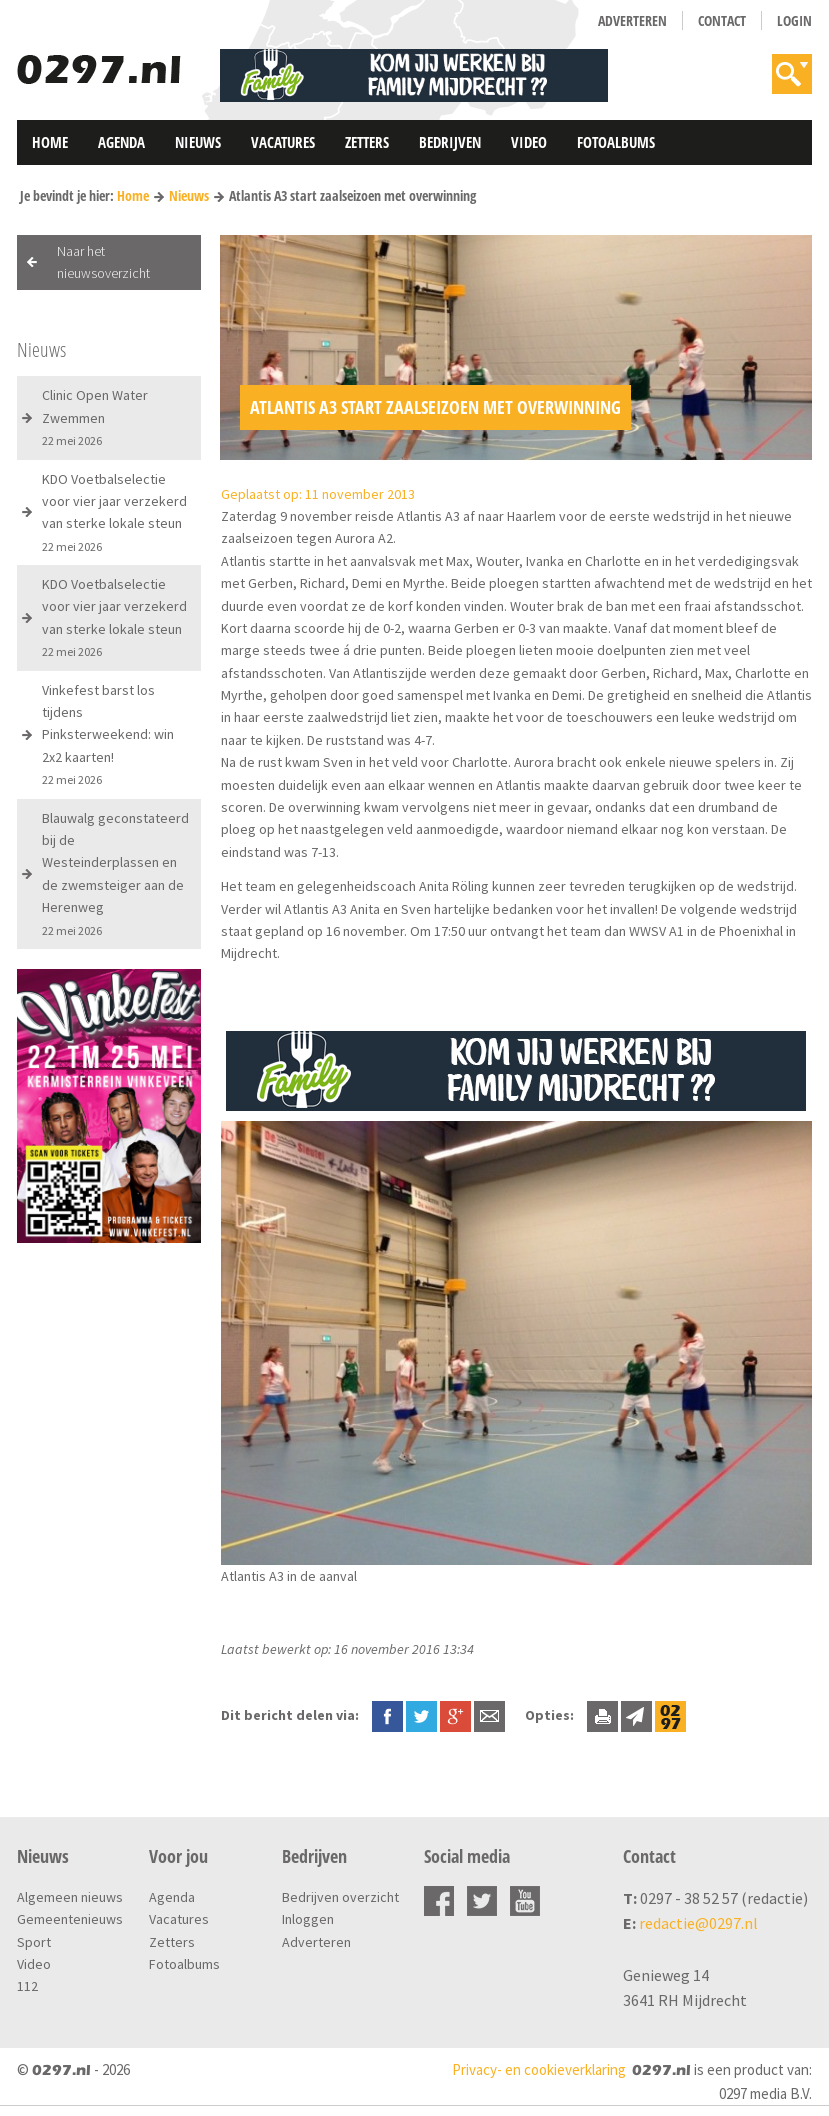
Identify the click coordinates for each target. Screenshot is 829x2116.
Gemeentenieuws (70, 1919)
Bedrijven (450, 142)
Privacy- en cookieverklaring (539, 2069)
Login (794, 20)
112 (27, 1986)
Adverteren (632, 20)
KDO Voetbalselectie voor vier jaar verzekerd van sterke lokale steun (114, 512)
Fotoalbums (616, 142)
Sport (34, 1942)
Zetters (367, 142)
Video (529, 142)
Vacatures (283, 142)
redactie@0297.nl (698, 1923)
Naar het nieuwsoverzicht (103, 262)
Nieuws (198, 142)
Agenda (121, 142)
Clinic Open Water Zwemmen (95, 417)
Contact (722, 20)
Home (50, 142)
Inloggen (308, 1919)
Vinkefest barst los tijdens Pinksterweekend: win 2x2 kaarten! (108, 734)
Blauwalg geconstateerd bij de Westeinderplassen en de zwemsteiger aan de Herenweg (115, 873)
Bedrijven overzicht (340, 1897)
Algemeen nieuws (70, 1897)
